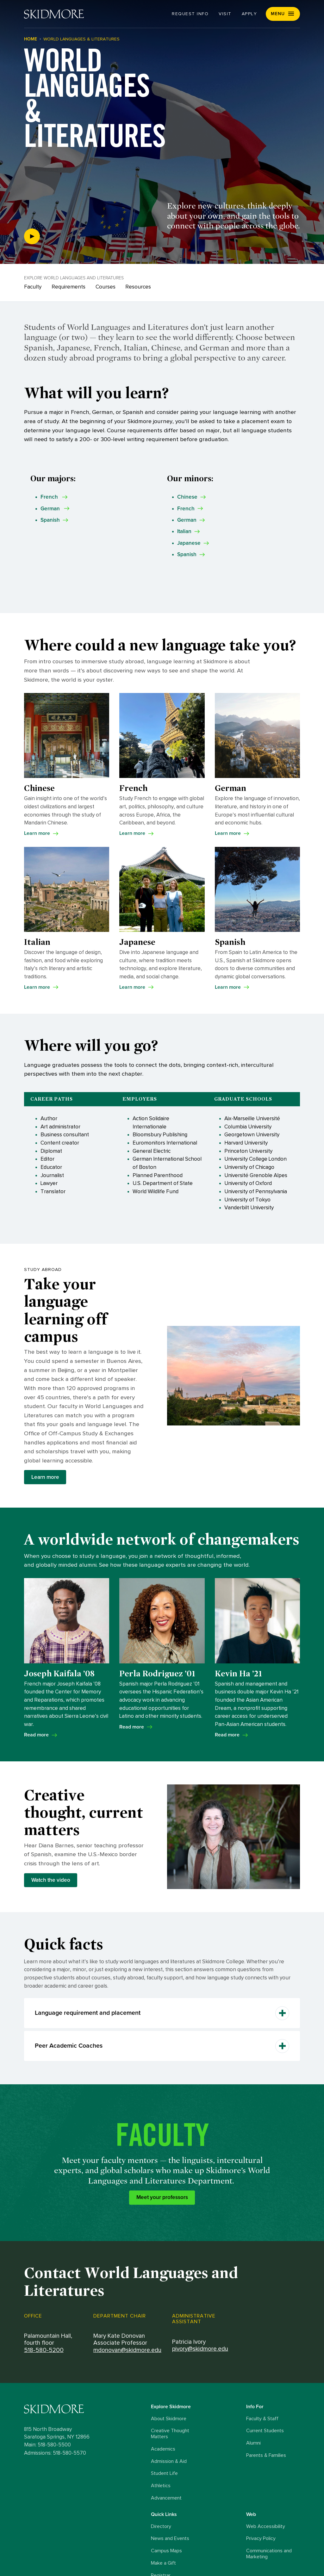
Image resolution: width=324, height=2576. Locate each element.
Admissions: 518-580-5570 (55, 2453)
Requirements (68, 287)
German (186, 520)
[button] (283, 14)
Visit (225, 14)
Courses (105, 287)
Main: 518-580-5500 (47, 2445)
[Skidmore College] (54, 14)
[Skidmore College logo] (86, 2409)
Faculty (32, 287)
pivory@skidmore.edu (200, 2349)
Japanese (189, 543)
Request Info (190, 14)
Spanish (186, 554)
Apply (249, 14)
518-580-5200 (44, 2350)
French (186, 508)
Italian (184, 531)
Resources (138, 287)
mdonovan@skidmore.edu (127, 2350)
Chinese (187, 497)
